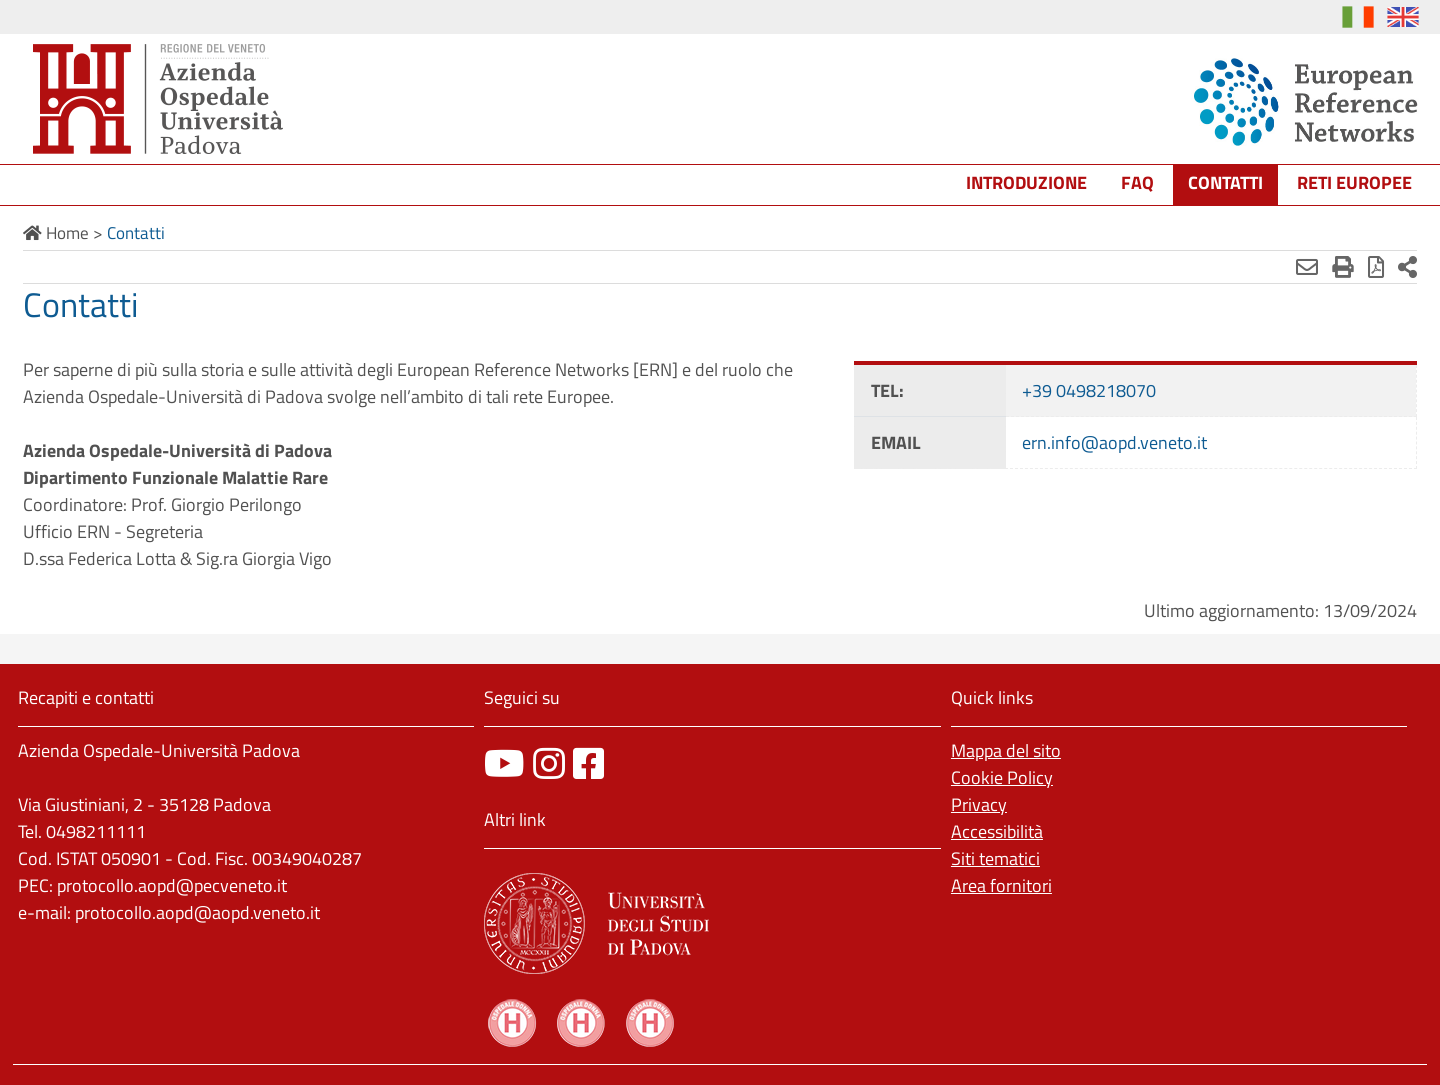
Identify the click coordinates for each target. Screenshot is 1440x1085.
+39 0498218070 (1089, 390)
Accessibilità (997, 831)
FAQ (1137, 182)
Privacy (979, 804)
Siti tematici (995, 858)
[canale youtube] (504, 763)
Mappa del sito (1006, 750)
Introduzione (1026, 182)
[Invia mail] (1307, 267)
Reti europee (1354, 182)
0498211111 (96, 831)
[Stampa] (1343, 267)
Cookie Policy (1002, 777)
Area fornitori (1001, 885)
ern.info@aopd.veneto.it (1114, 442)
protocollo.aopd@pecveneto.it (172, 885)
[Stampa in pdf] (1376, 267)
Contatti (1225, 182)
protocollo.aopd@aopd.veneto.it (197, 912)
